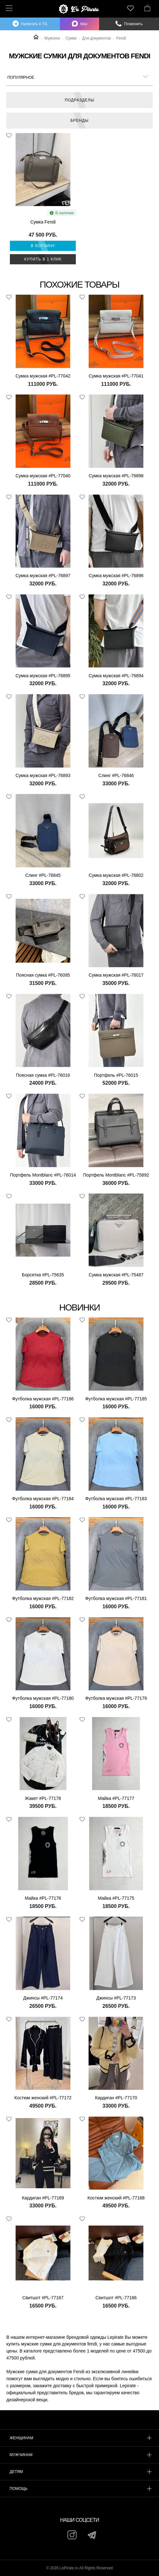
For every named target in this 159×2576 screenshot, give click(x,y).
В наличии (62, 213)
